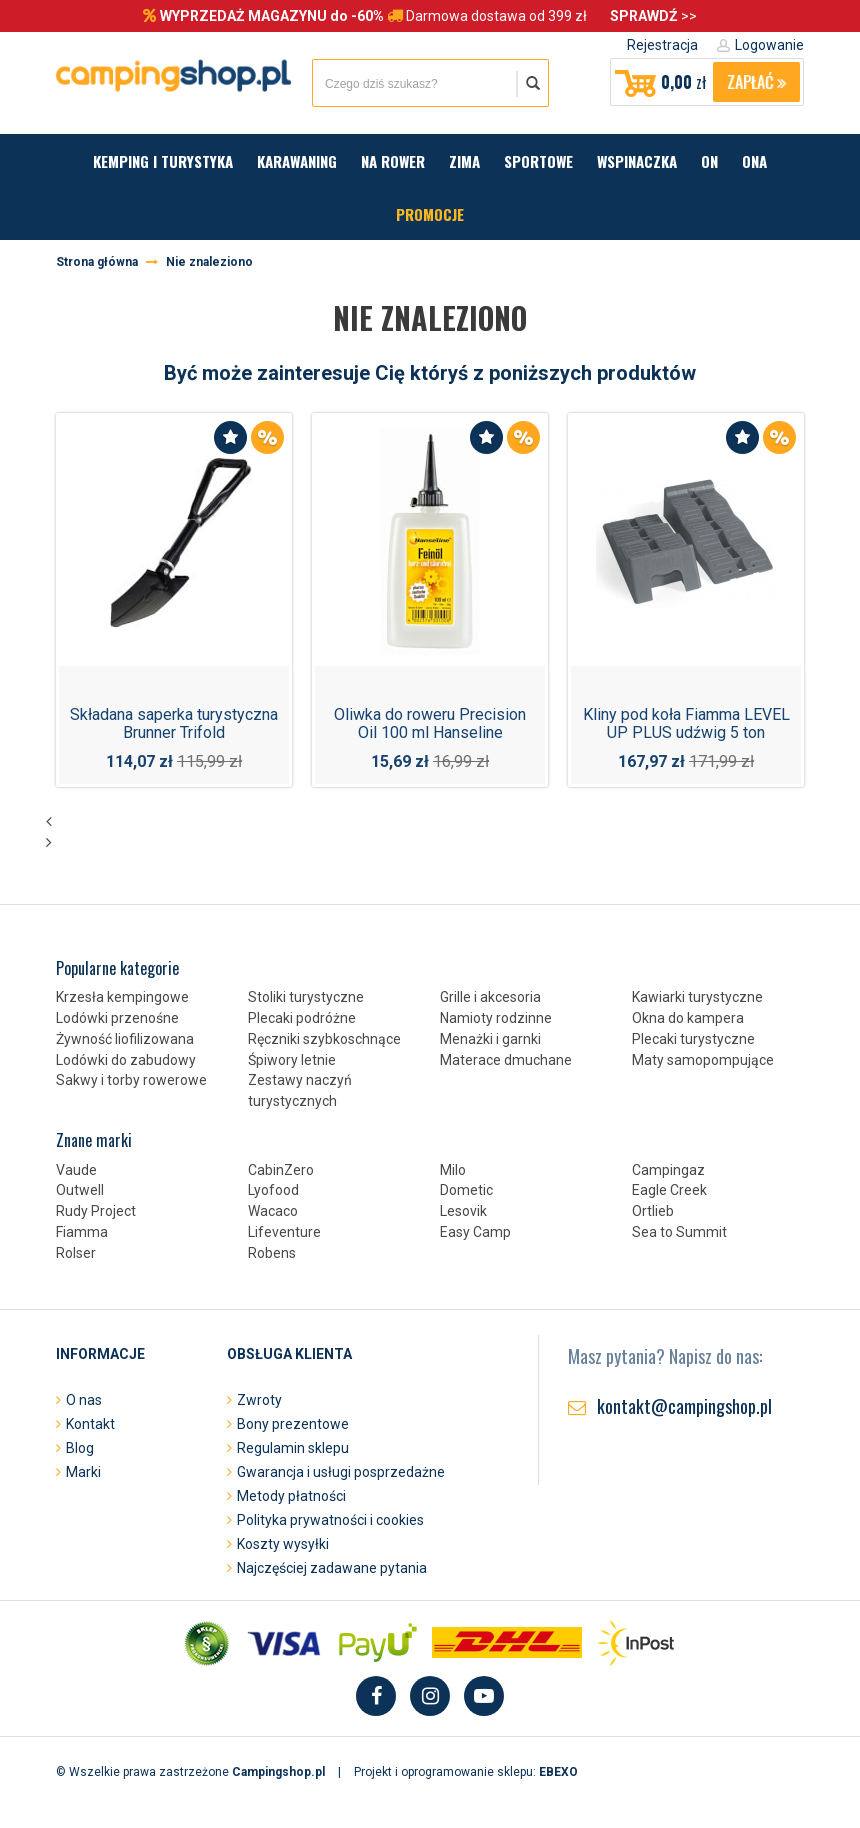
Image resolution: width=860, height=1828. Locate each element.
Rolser (76, 1253)
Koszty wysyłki (283, 1544)
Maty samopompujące (703, 1060)
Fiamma (82, 1232)
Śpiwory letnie (292, 1060)
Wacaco (273, 1211)
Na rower (393, 161)
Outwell (80, 1190)
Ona (754, 161)
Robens (272, 1253)
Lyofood (273, 1190)
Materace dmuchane (506, 1060)
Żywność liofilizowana (125, 1039)
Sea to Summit (679, 1232)
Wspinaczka (637, 161)
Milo (453, 1170)
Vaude (76, 1170)
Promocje (430, 214)
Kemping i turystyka (163, 161)
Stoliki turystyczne (306, 997)
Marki (83, 1472)
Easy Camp (475, 1232)
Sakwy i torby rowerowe (131, 1080)
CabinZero (281, 1170)
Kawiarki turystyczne (697, 997)
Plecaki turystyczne (693, 1039)
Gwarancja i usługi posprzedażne (341, 1472)
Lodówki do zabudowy (126, 1060)
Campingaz (668, 1170)
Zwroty (259, 1400)
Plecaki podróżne (302, 1018)
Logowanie (769, 45)
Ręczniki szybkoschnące (324, 1039)
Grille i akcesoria (490, 997)
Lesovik (463, 1211)
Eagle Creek (669, 1190)
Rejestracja (662, 45)
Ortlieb (653, 1211)
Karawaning (297, 161)
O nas (84, 1400)
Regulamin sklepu (293, 1448)
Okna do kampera (688, 1018)
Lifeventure (284, 1232)
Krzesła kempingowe (122, 997)
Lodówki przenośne (117, 1018)
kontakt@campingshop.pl (684, 1406)
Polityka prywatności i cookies (330, 1520)
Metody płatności (291, 1496)
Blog (80, 1448)
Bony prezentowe (293, 1424)
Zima (464, 161)
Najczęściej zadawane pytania (332, 1568)
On (709, 161)
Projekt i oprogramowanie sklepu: (466, 1772)
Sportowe (538, 161)
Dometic (466, 1190)
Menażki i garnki (490, 1039)
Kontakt (90, 1424)
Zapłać (756, 82)
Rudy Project (96, 1211)
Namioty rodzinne (496, 1018)
